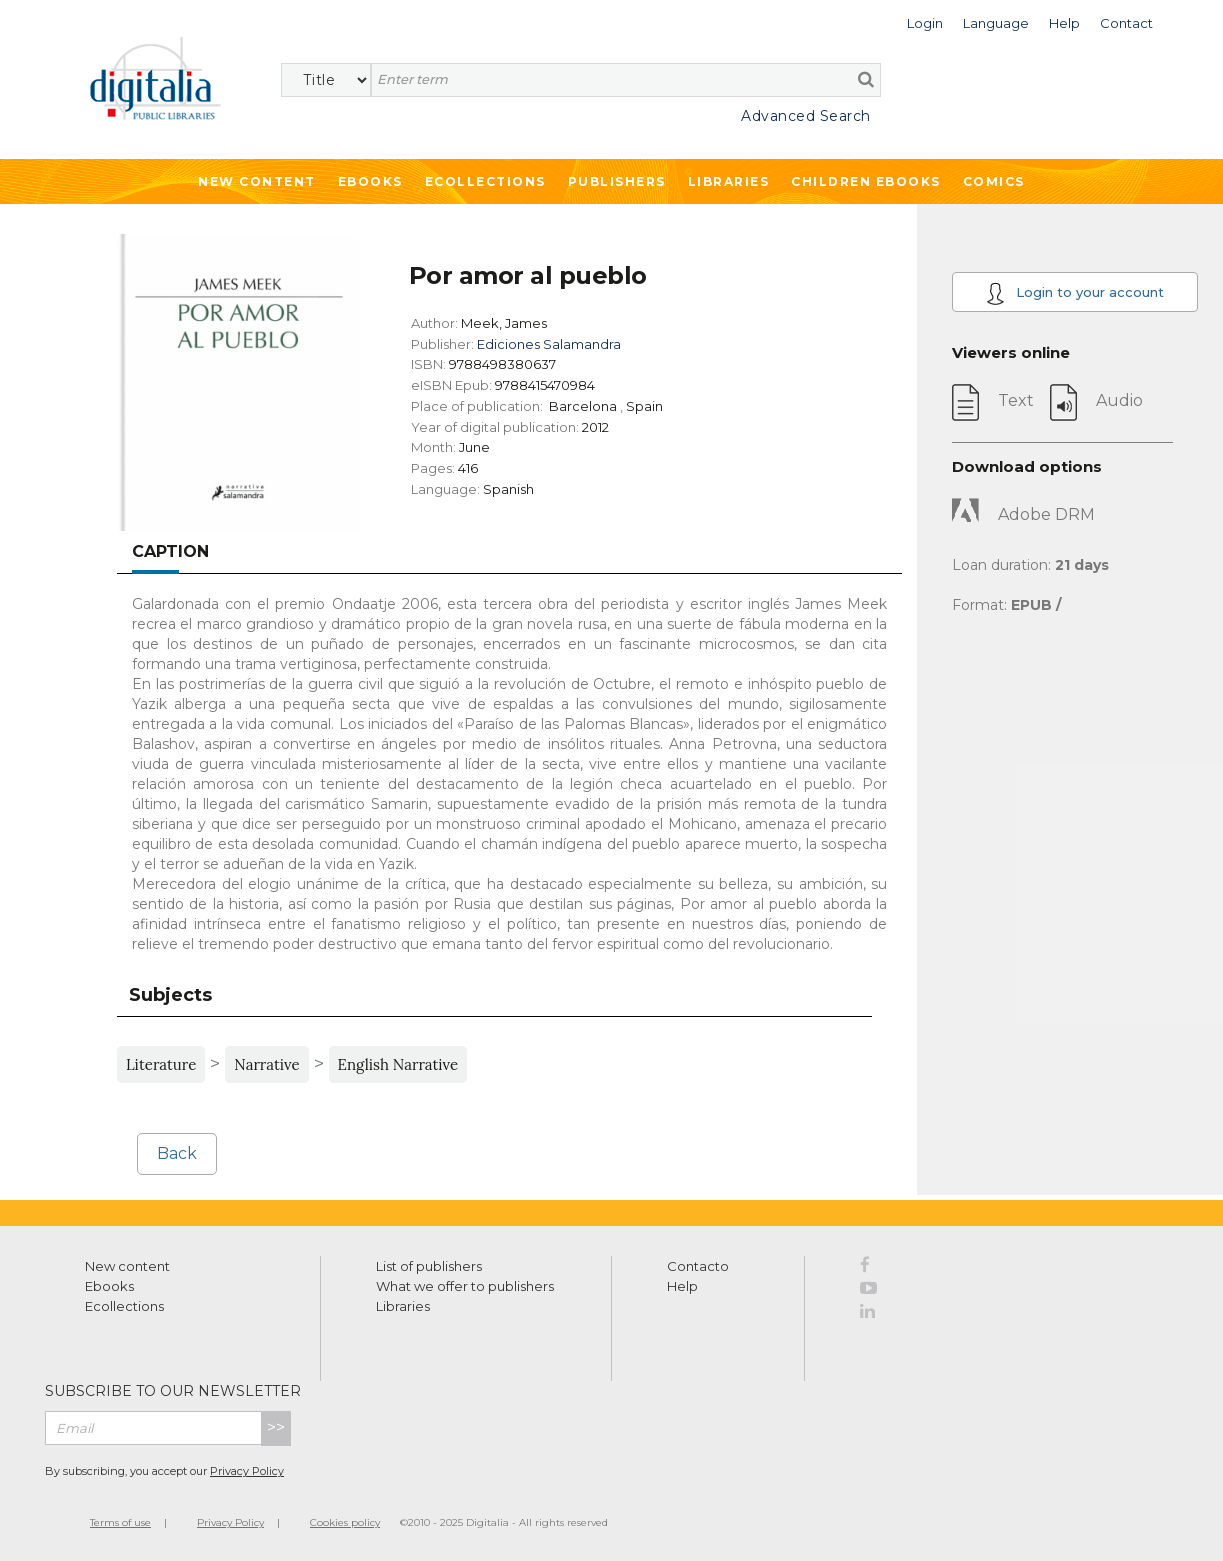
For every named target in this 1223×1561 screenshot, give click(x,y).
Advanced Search (806, 116)
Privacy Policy (247, 1471)
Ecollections (485, 181)
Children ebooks (866, 181)
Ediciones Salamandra (549, 344)
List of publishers (429, 1266)
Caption (170, 551)
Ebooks (370, 181)
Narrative (266, 1064)
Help (682, 1286)
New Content (257, 181)
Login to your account (1075, 293)
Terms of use (120, 1522)
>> (276, 1427)
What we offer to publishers (465, 1286)
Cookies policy (345, 1522)
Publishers (617, 181)
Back (177, 1153)
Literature (161, 1064)
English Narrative (398, 1064)
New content (127, 1266)
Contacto (698, 1266)
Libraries (729, 181)
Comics (994, 181)
